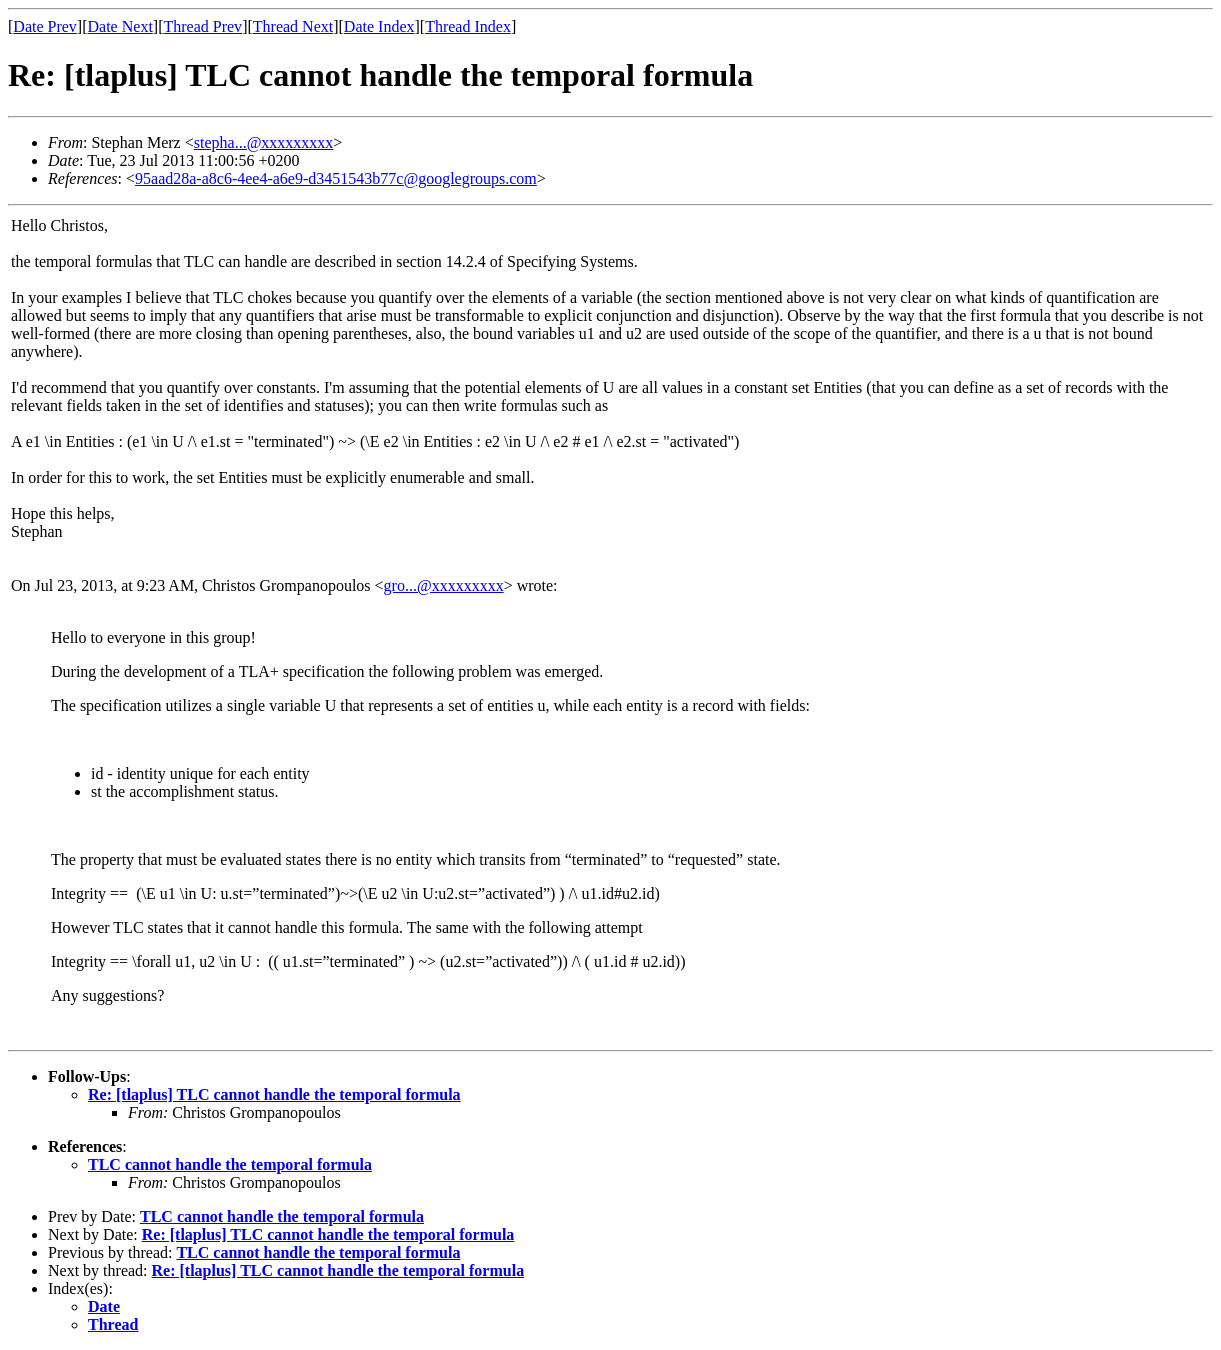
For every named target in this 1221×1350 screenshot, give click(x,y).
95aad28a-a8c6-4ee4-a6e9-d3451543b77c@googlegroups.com (336, 178)
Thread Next (293, 26)
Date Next (120, 26)
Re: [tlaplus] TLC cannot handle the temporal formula (274, 1094)
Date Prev (45, 26)
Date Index (379, 26)
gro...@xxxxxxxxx (444, 585)
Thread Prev (202, 26)
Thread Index (468, 26)
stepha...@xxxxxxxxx (264, 142)
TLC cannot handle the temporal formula (230, 1164)
